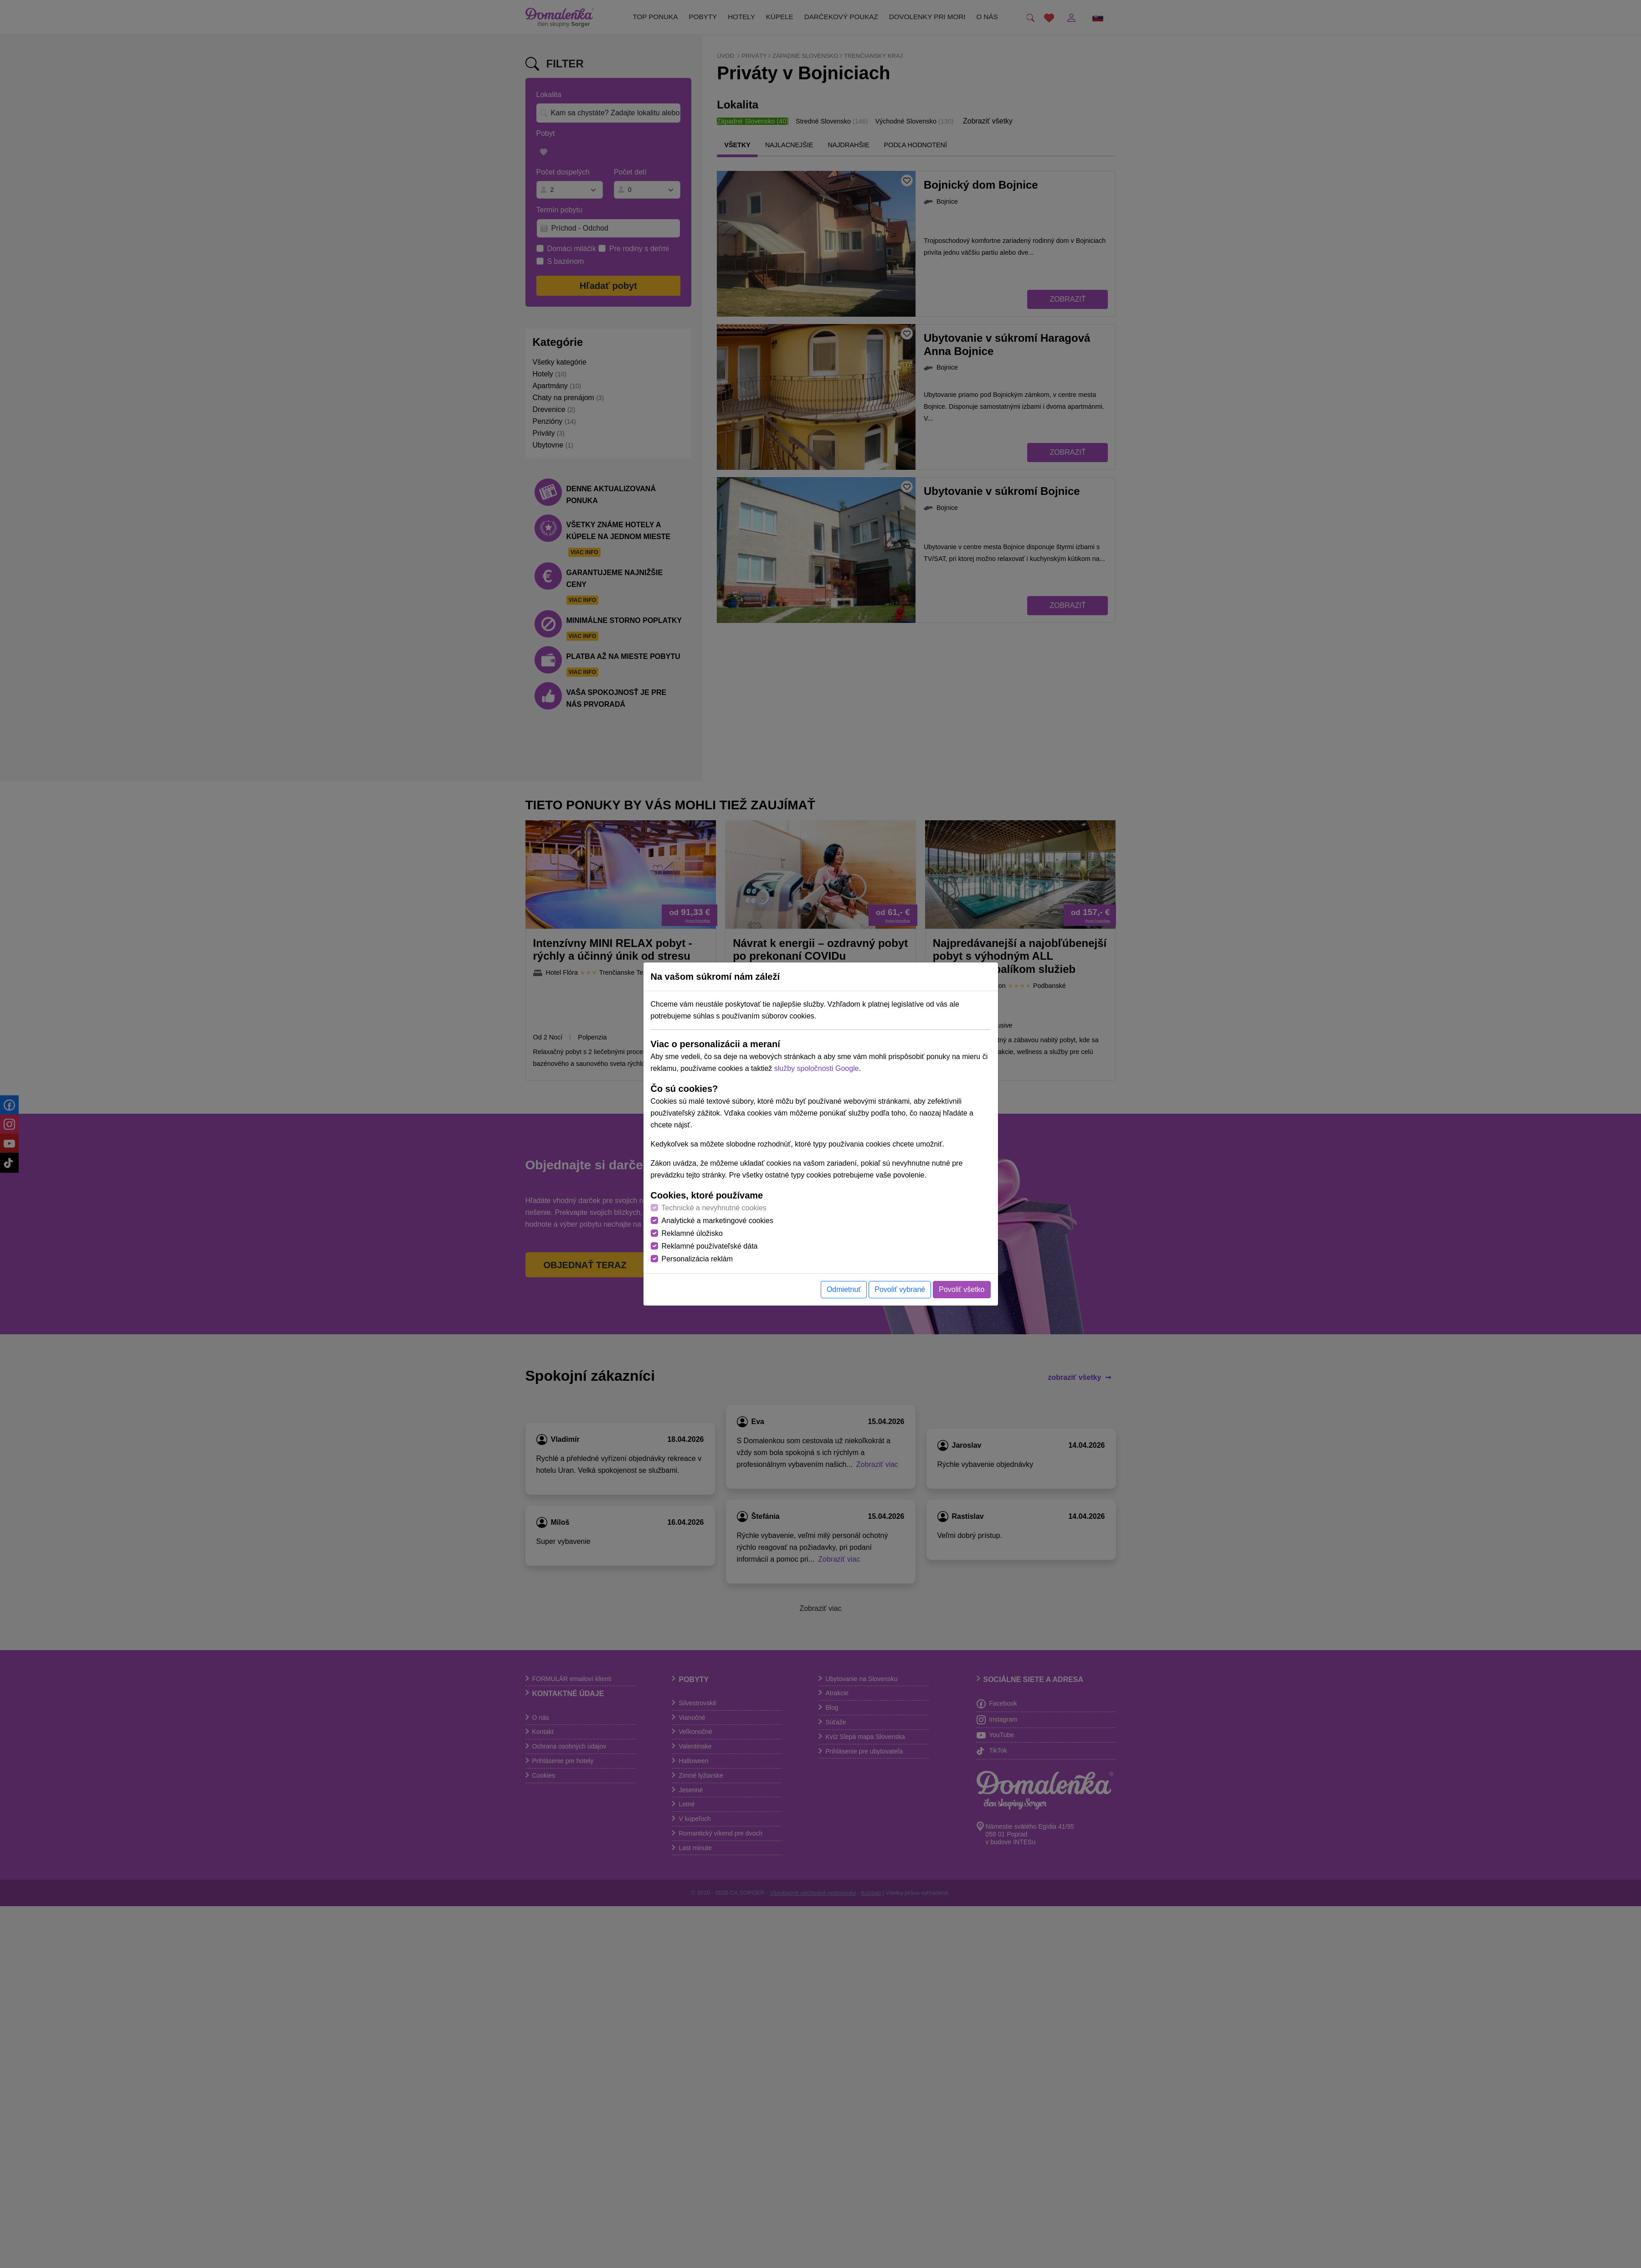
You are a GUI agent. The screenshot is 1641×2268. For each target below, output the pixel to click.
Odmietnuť (844, 1289)
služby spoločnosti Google (816, 1068)
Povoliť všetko (961, 1289)
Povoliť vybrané (900, 1289)
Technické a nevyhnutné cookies (714, 1208)
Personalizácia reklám (697, 1259)
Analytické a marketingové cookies (717, 1220)
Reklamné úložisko (692, 1233)
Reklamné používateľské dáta (710, 1246)
